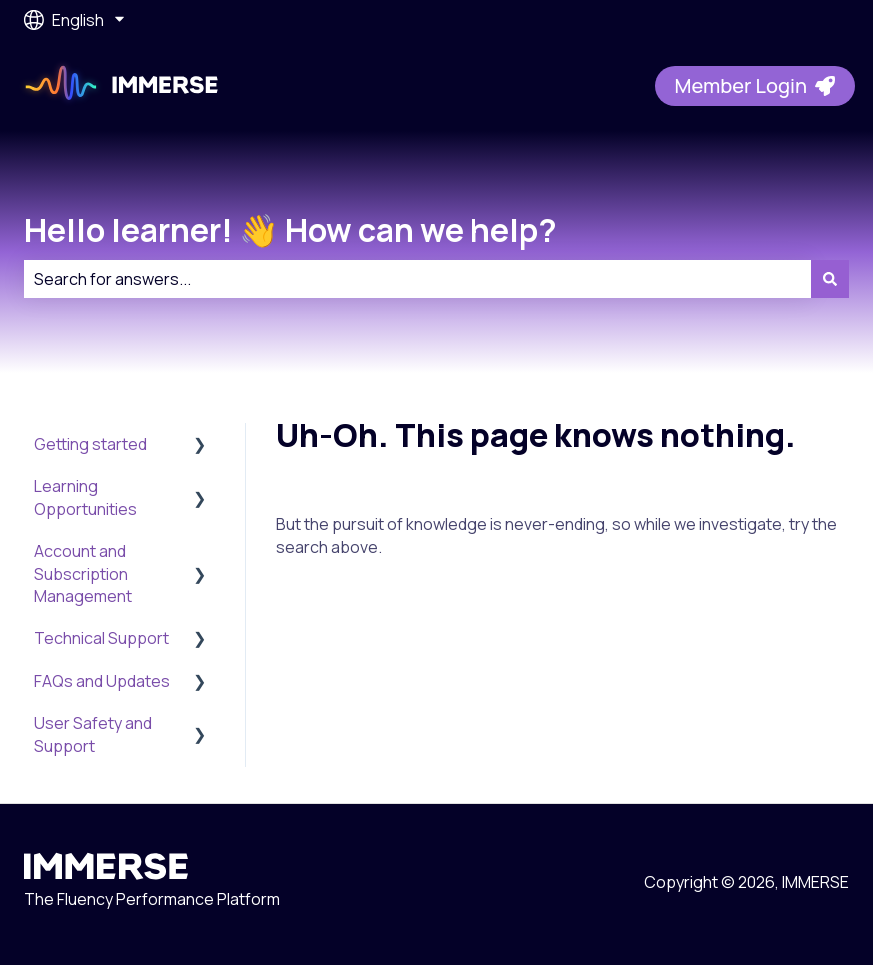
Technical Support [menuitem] (101, 638)
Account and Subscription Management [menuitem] (83, 573)
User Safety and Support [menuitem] (93, 734)
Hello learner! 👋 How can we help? (290, 230)
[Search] (830, 279)
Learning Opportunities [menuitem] (85, 497)
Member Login (755, 85)
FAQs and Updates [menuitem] (102, 681)
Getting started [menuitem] (90, 444)
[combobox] (417, 279)
